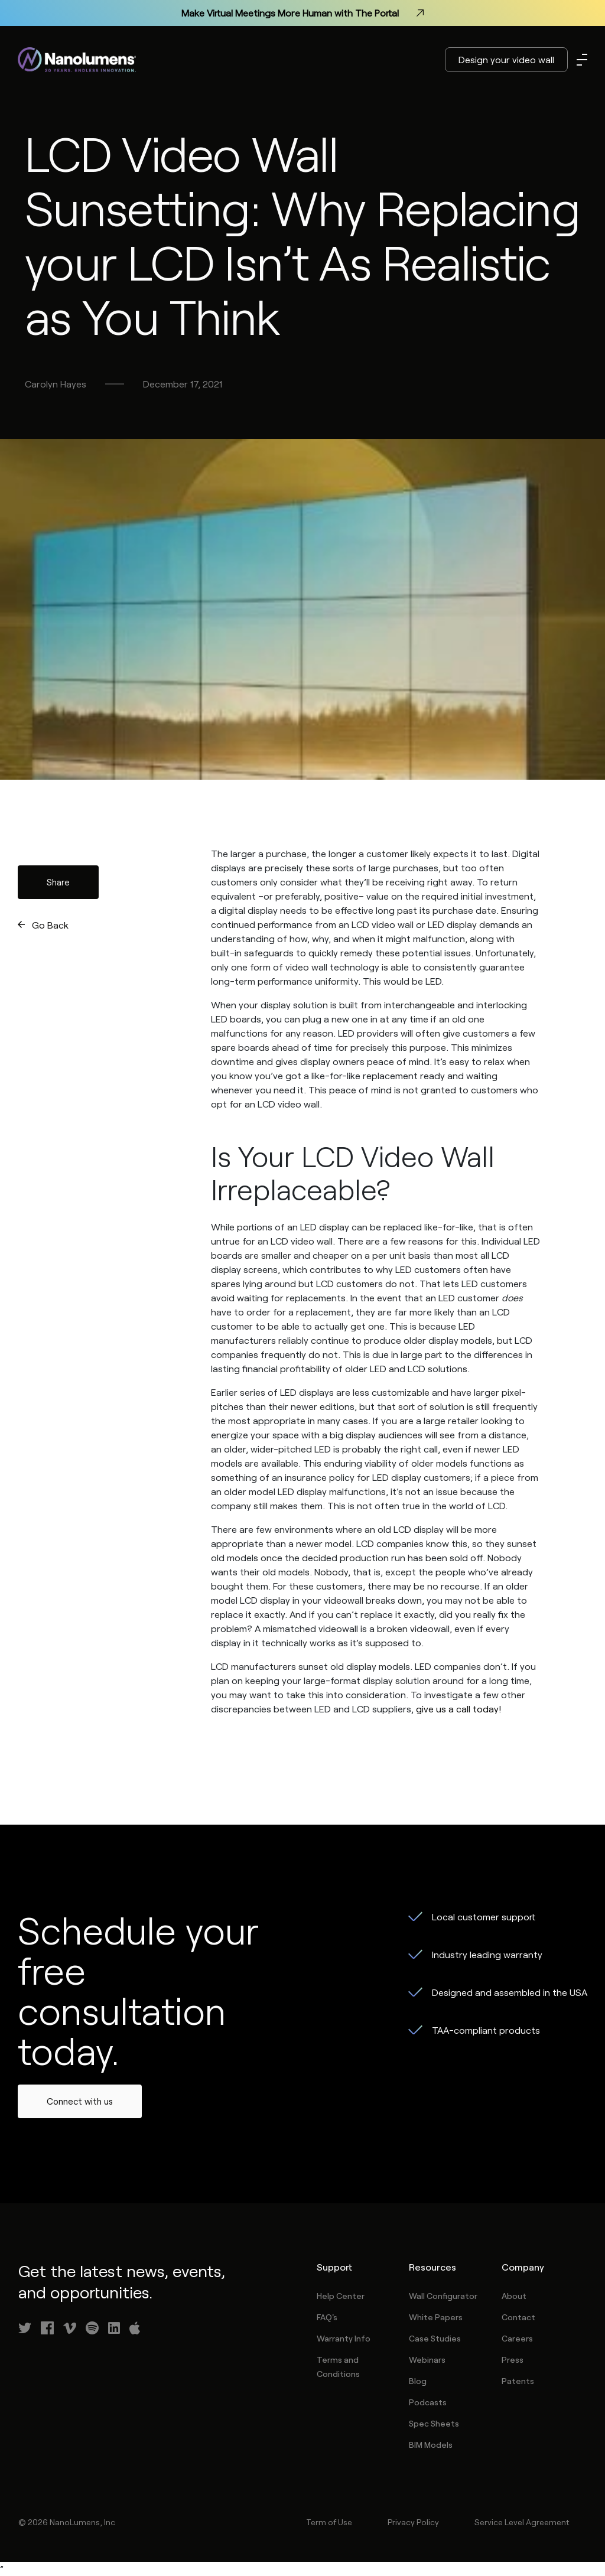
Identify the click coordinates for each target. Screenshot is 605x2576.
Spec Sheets (434, 2423)
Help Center (341, 2296)
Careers (517, 2338)
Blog (418, 2381)
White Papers (436, 2317)
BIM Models (431, 2445)
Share (58, 882)
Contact (518, 2317)
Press (512, 2359)
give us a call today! (458, 1708)
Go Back (50, 924)
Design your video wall (506, 59)
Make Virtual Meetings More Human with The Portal (302, 13)
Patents (518, 2381)
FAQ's (327, 2317)
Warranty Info (343, 2338)
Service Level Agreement (521, 2522)
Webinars (427, 2359)
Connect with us (80, 2101)
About (514, 2296)
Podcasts (428, 2402)
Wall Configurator (443, 2296)
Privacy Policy (413, 2522)
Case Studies (435, 2338)
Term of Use (329, 2522)
